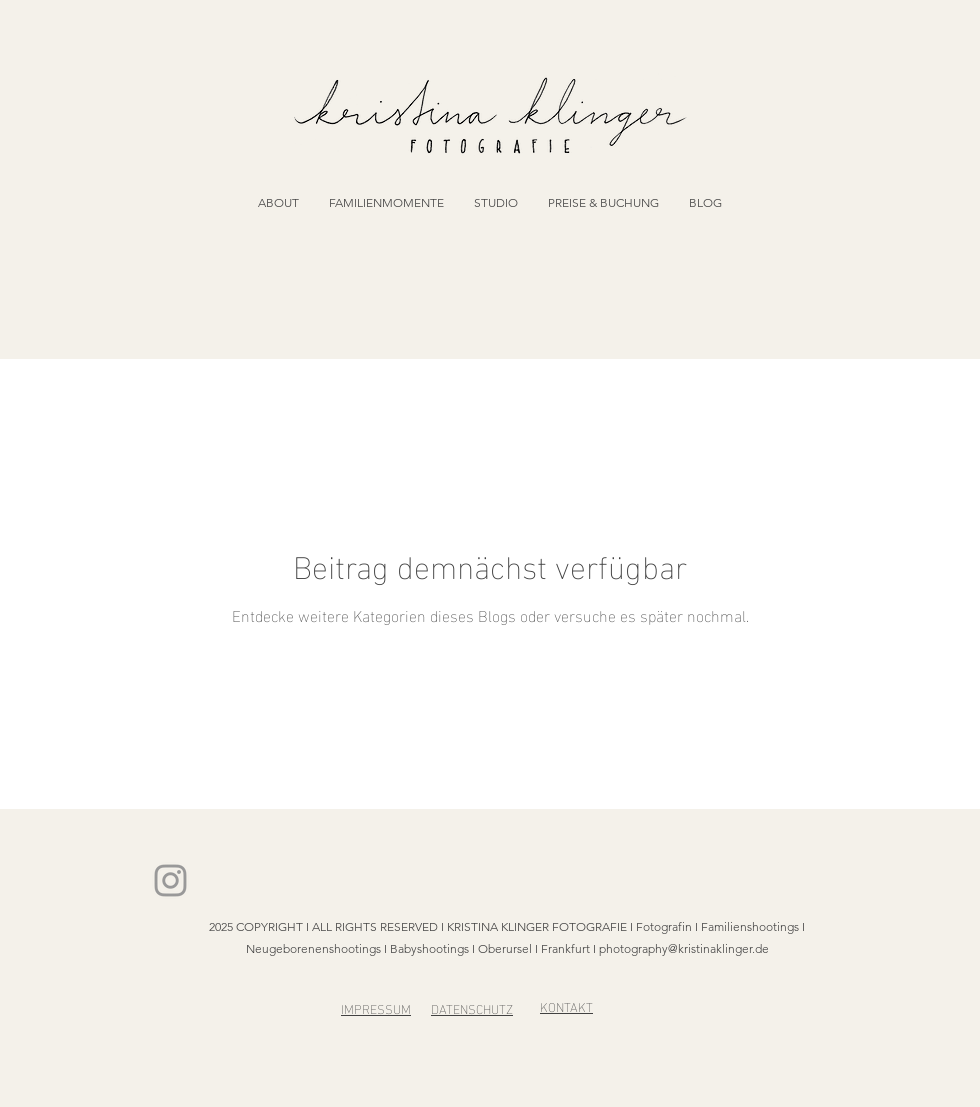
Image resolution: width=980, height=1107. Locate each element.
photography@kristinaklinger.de (684, 948)
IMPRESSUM (376, 1008)
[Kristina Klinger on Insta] (170, 880)
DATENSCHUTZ (472, 1008)
